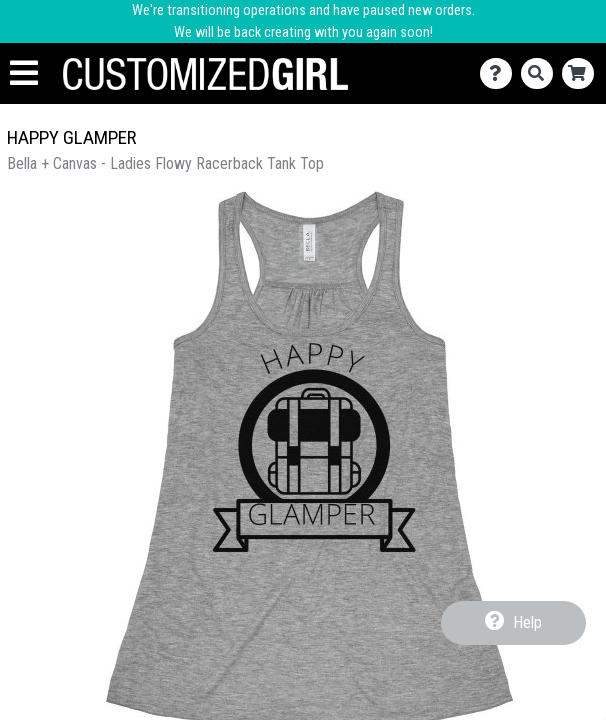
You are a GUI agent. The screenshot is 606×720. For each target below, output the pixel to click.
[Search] (541, 73)
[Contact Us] (500, 73)
